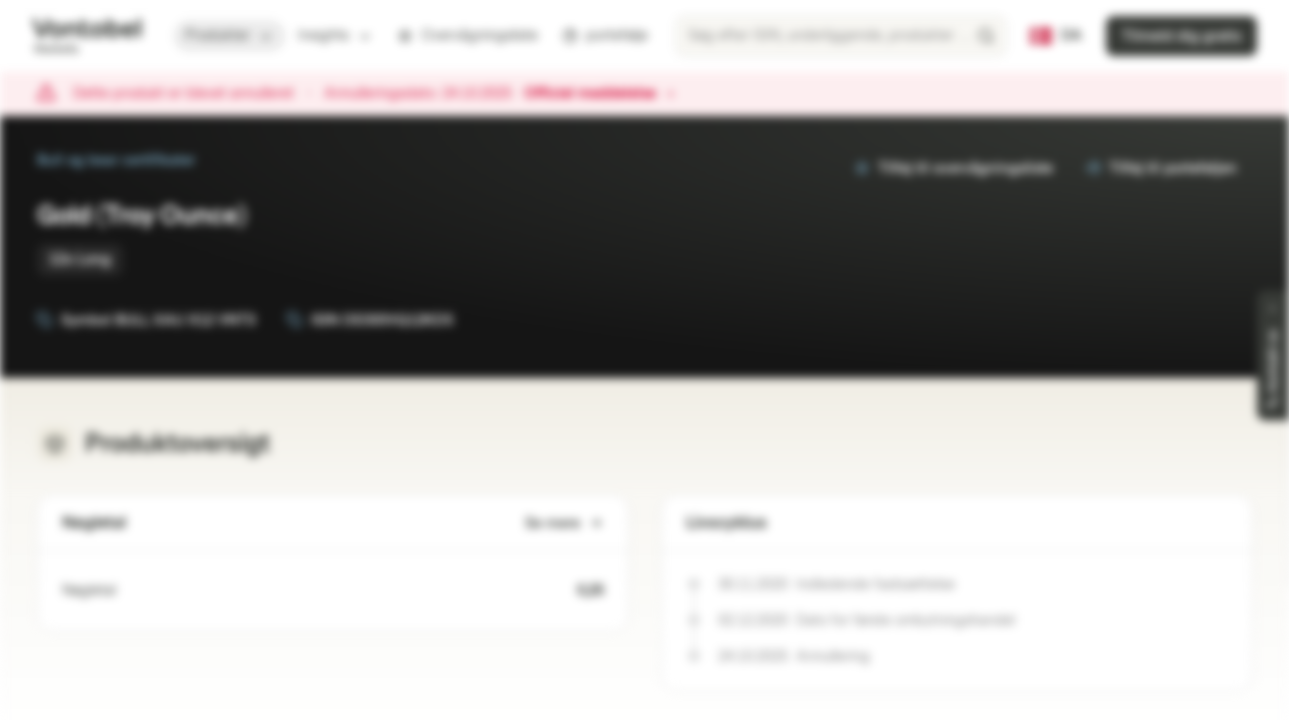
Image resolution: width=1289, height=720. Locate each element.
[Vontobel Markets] (86, 36)
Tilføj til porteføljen (1161, 168)
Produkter (229, 35)
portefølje (605, 35)
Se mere (564, 523)
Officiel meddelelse (600, 94)
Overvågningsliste (467, 35)
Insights (335, 35)
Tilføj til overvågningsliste (953, 168)
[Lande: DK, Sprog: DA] (1056, 36)
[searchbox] (841, 36)
